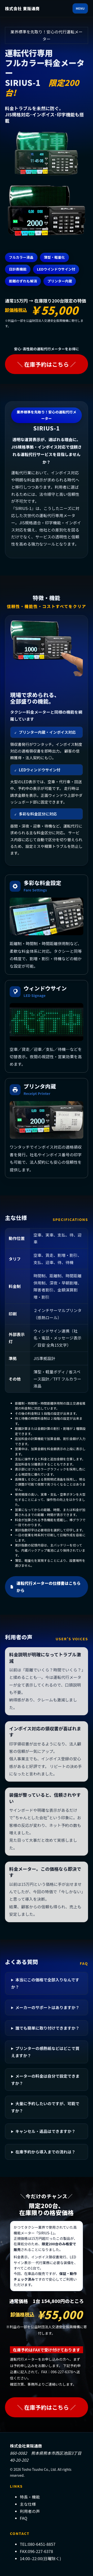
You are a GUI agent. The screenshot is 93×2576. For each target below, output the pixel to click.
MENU (80, 8)
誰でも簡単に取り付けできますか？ (47, 2028)
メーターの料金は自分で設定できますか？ (45, 2079)
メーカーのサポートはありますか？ (47, 2007)
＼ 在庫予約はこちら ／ (46, 364)
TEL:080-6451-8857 (38, 2544)
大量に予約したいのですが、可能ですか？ (45, 2107)
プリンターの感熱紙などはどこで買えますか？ (45, 2051)
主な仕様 (28, 2504)
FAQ (23, 2518)
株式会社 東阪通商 (22, 8)
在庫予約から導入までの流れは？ (45, 2152)
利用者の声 (30, 2511)
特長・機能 (30, 2497)
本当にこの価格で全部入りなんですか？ (45, 1983)
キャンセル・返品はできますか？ (45, 2131)
